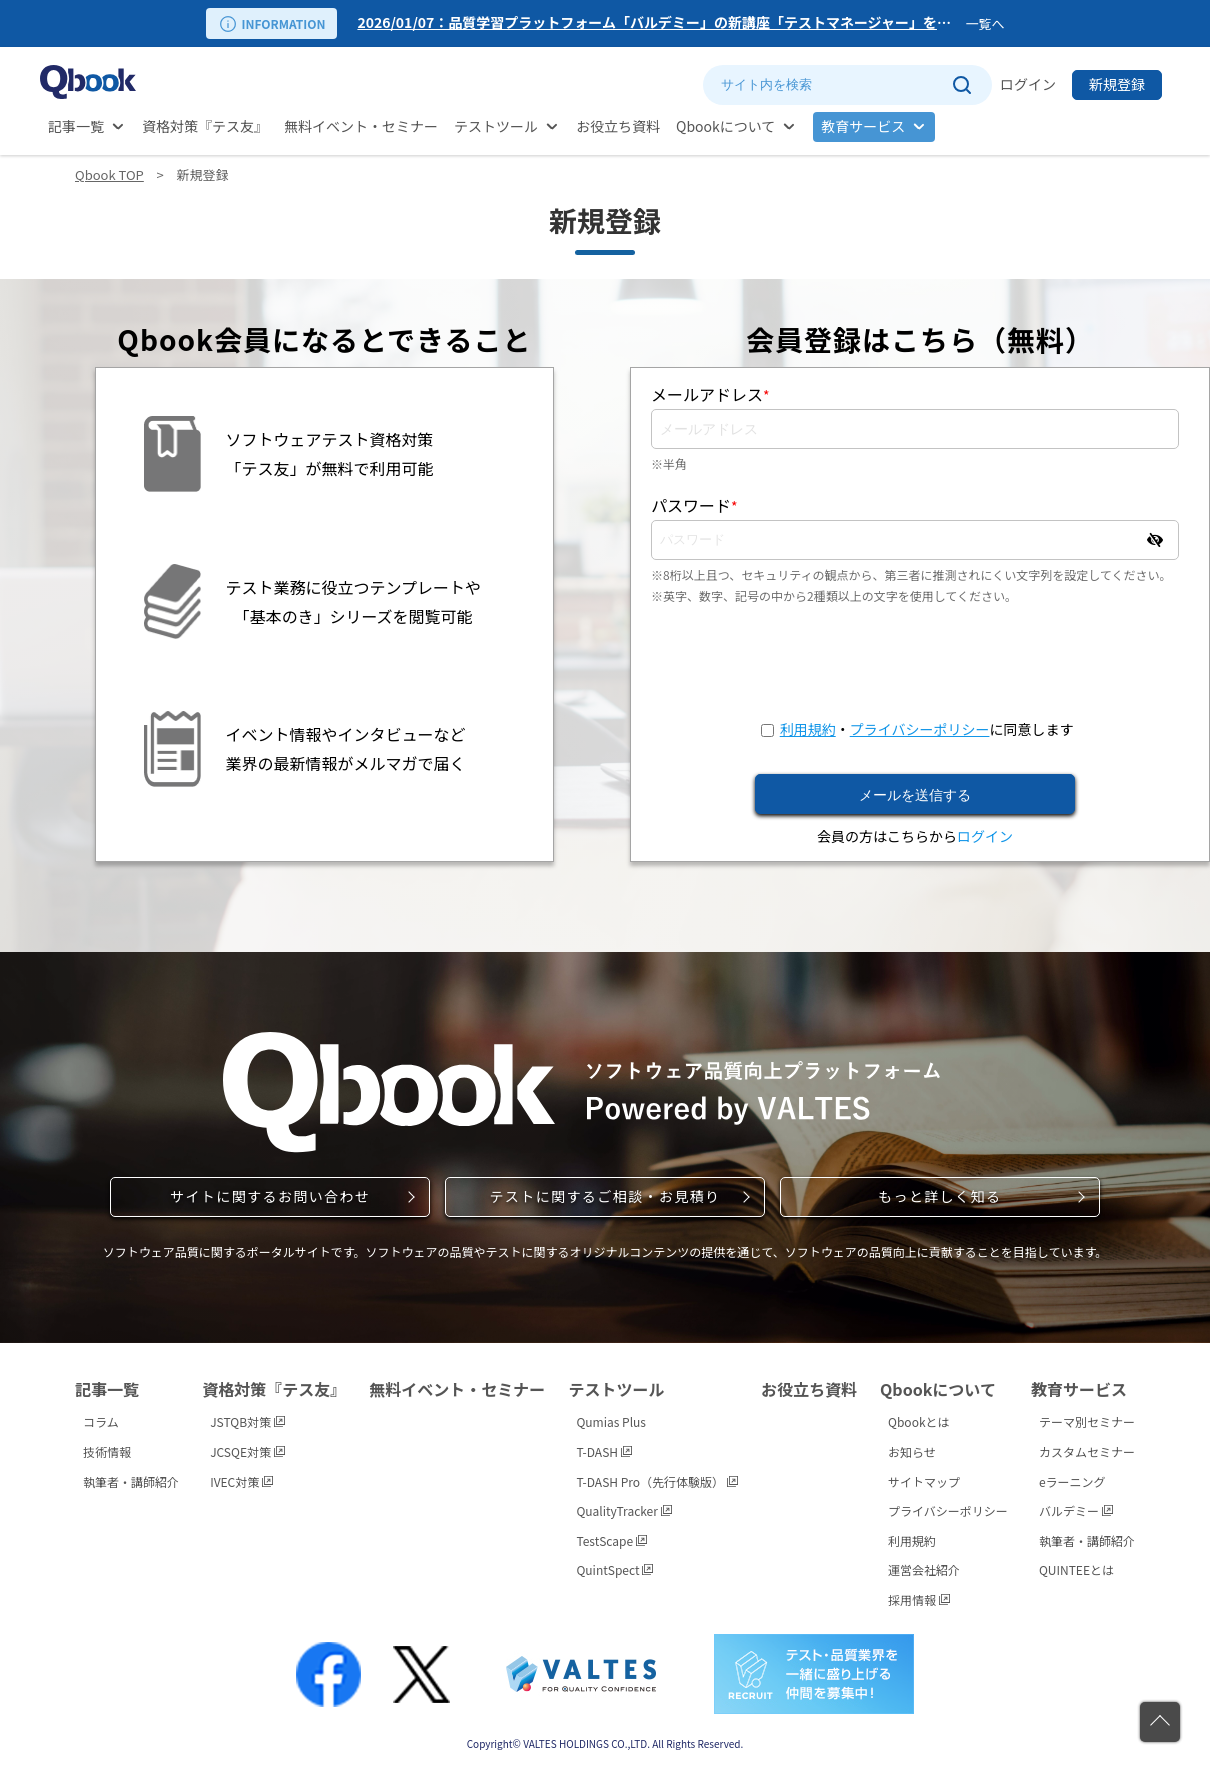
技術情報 (107, 1451)
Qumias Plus (611, 1421)
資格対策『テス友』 (205, 126)
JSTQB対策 (247, 1421)
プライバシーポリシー (920, 729)
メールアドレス (710, 394)
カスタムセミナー (1087, 1451)
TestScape (611, 1540)
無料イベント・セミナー (361, 126)
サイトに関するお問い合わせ (270, 1196)
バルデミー (1076, 1510)
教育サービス (863, 126)
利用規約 (808, 729)
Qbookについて (725, 126)
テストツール (496, 126)
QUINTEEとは (1076, 1569)
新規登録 (1117, 84)
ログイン (1028, 84)
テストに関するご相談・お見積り (604, 1196)
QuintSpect (614, 1569)
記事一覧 (76, 126)
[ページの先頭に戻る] (1160, 1722)
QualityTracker (623, 1510)
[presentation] (915, 662)
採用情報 (919, 1599)
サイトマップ (924, 1481)
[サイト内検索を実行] (961, 85)
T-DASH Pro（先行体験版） (656, 1481)
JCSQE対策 (247, 1451)
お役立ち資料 (618, 126)
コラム (101, 1421)
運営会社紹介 (924, 1569)
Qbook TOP (109, 174)
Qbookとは (919, 1421)
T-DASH (603, 1451)
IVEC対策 (241, 1481)
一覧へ (984, 23)
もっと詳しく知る (939, 1196)
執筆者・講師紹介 (131, 1481)
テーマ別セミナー (1087, 1421)
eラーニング (1072, 1481)
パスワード (694, 505)
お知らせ (912, 1451)
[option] (657, 23)
